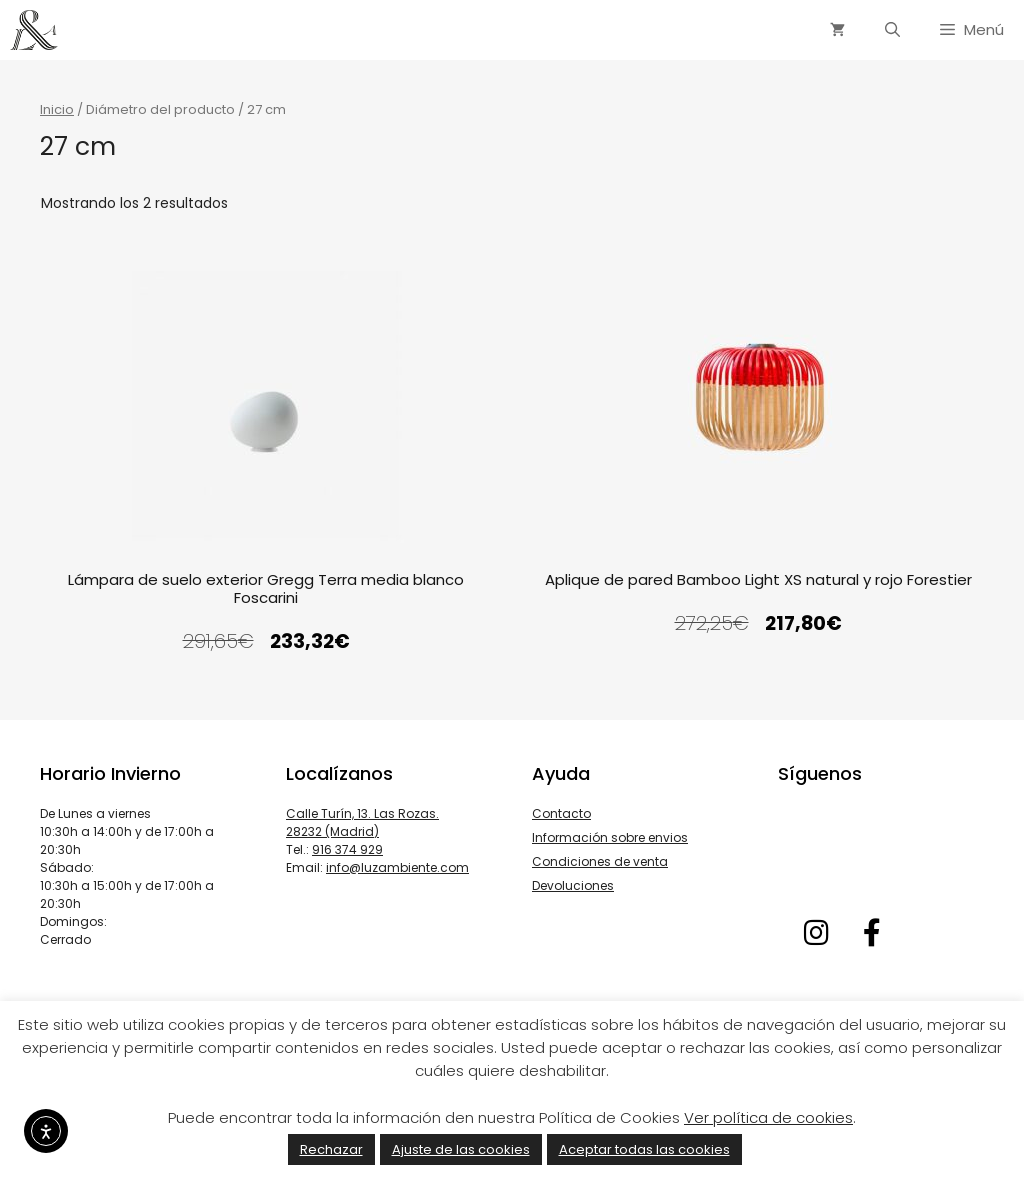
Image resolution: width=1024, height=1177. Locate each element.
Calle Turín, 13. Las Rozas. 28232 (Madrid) (362, 822)
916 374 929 (347, 849)
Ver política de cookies (768, 1117)
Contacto (561, 813)
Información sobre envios (610, 837)
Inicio (57, 109)
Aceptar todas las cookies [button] (644, 1149)
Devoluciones (573, 885)
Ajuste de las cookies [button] (461, 1149)
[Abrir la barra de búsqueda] (892, 30)
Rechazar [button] (331, 1149)
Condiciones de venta (600, 861)
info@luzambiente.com (397, 867)
